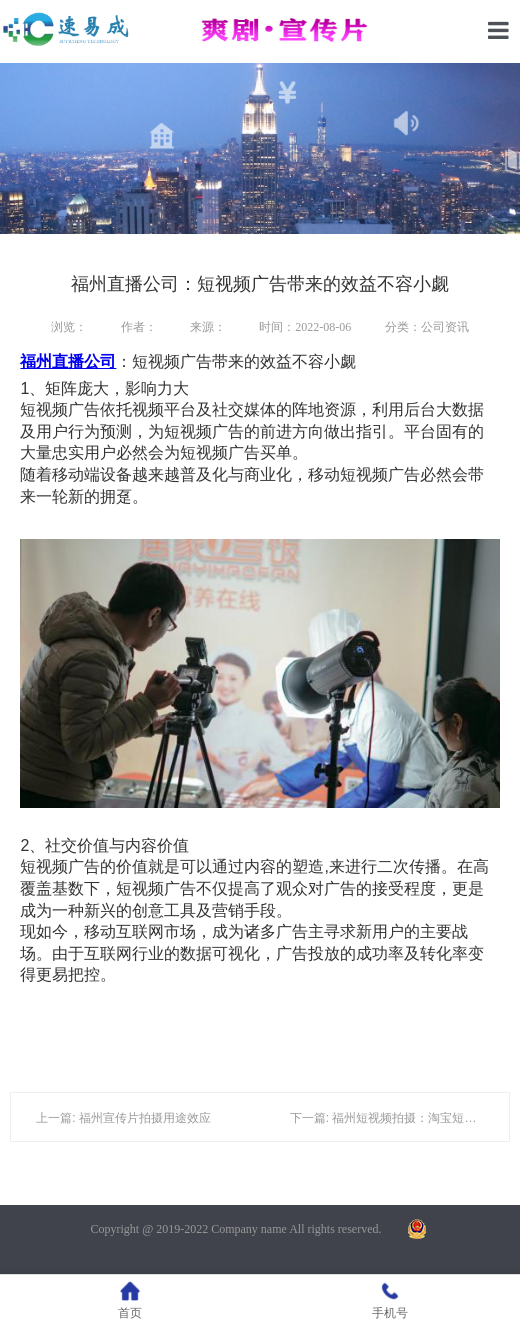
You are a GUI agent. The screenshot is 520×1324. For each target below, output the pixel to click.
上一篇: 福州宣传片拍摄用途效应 (123, 1118)
